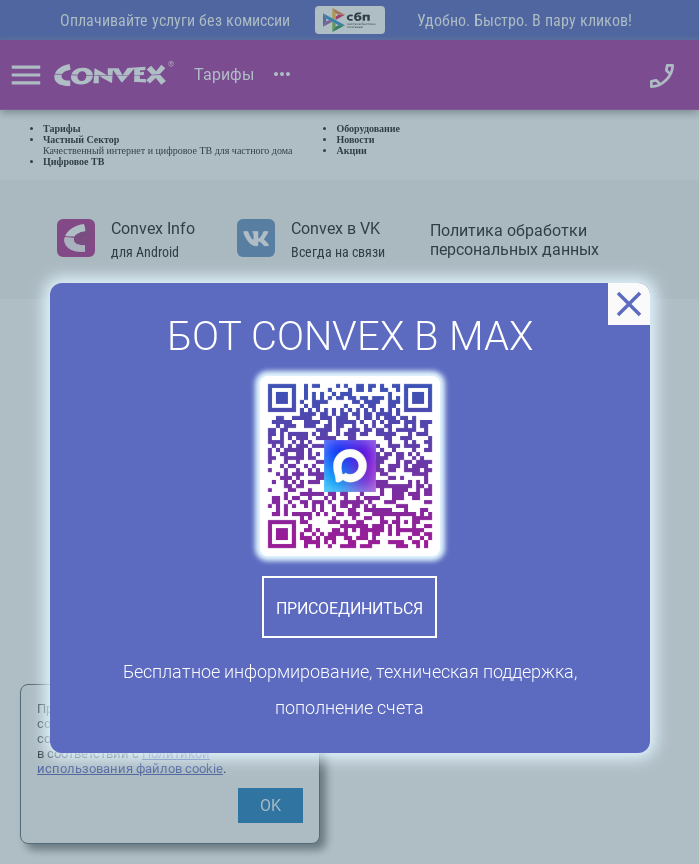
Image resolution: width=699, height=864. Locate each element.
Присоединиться (349, 608)
